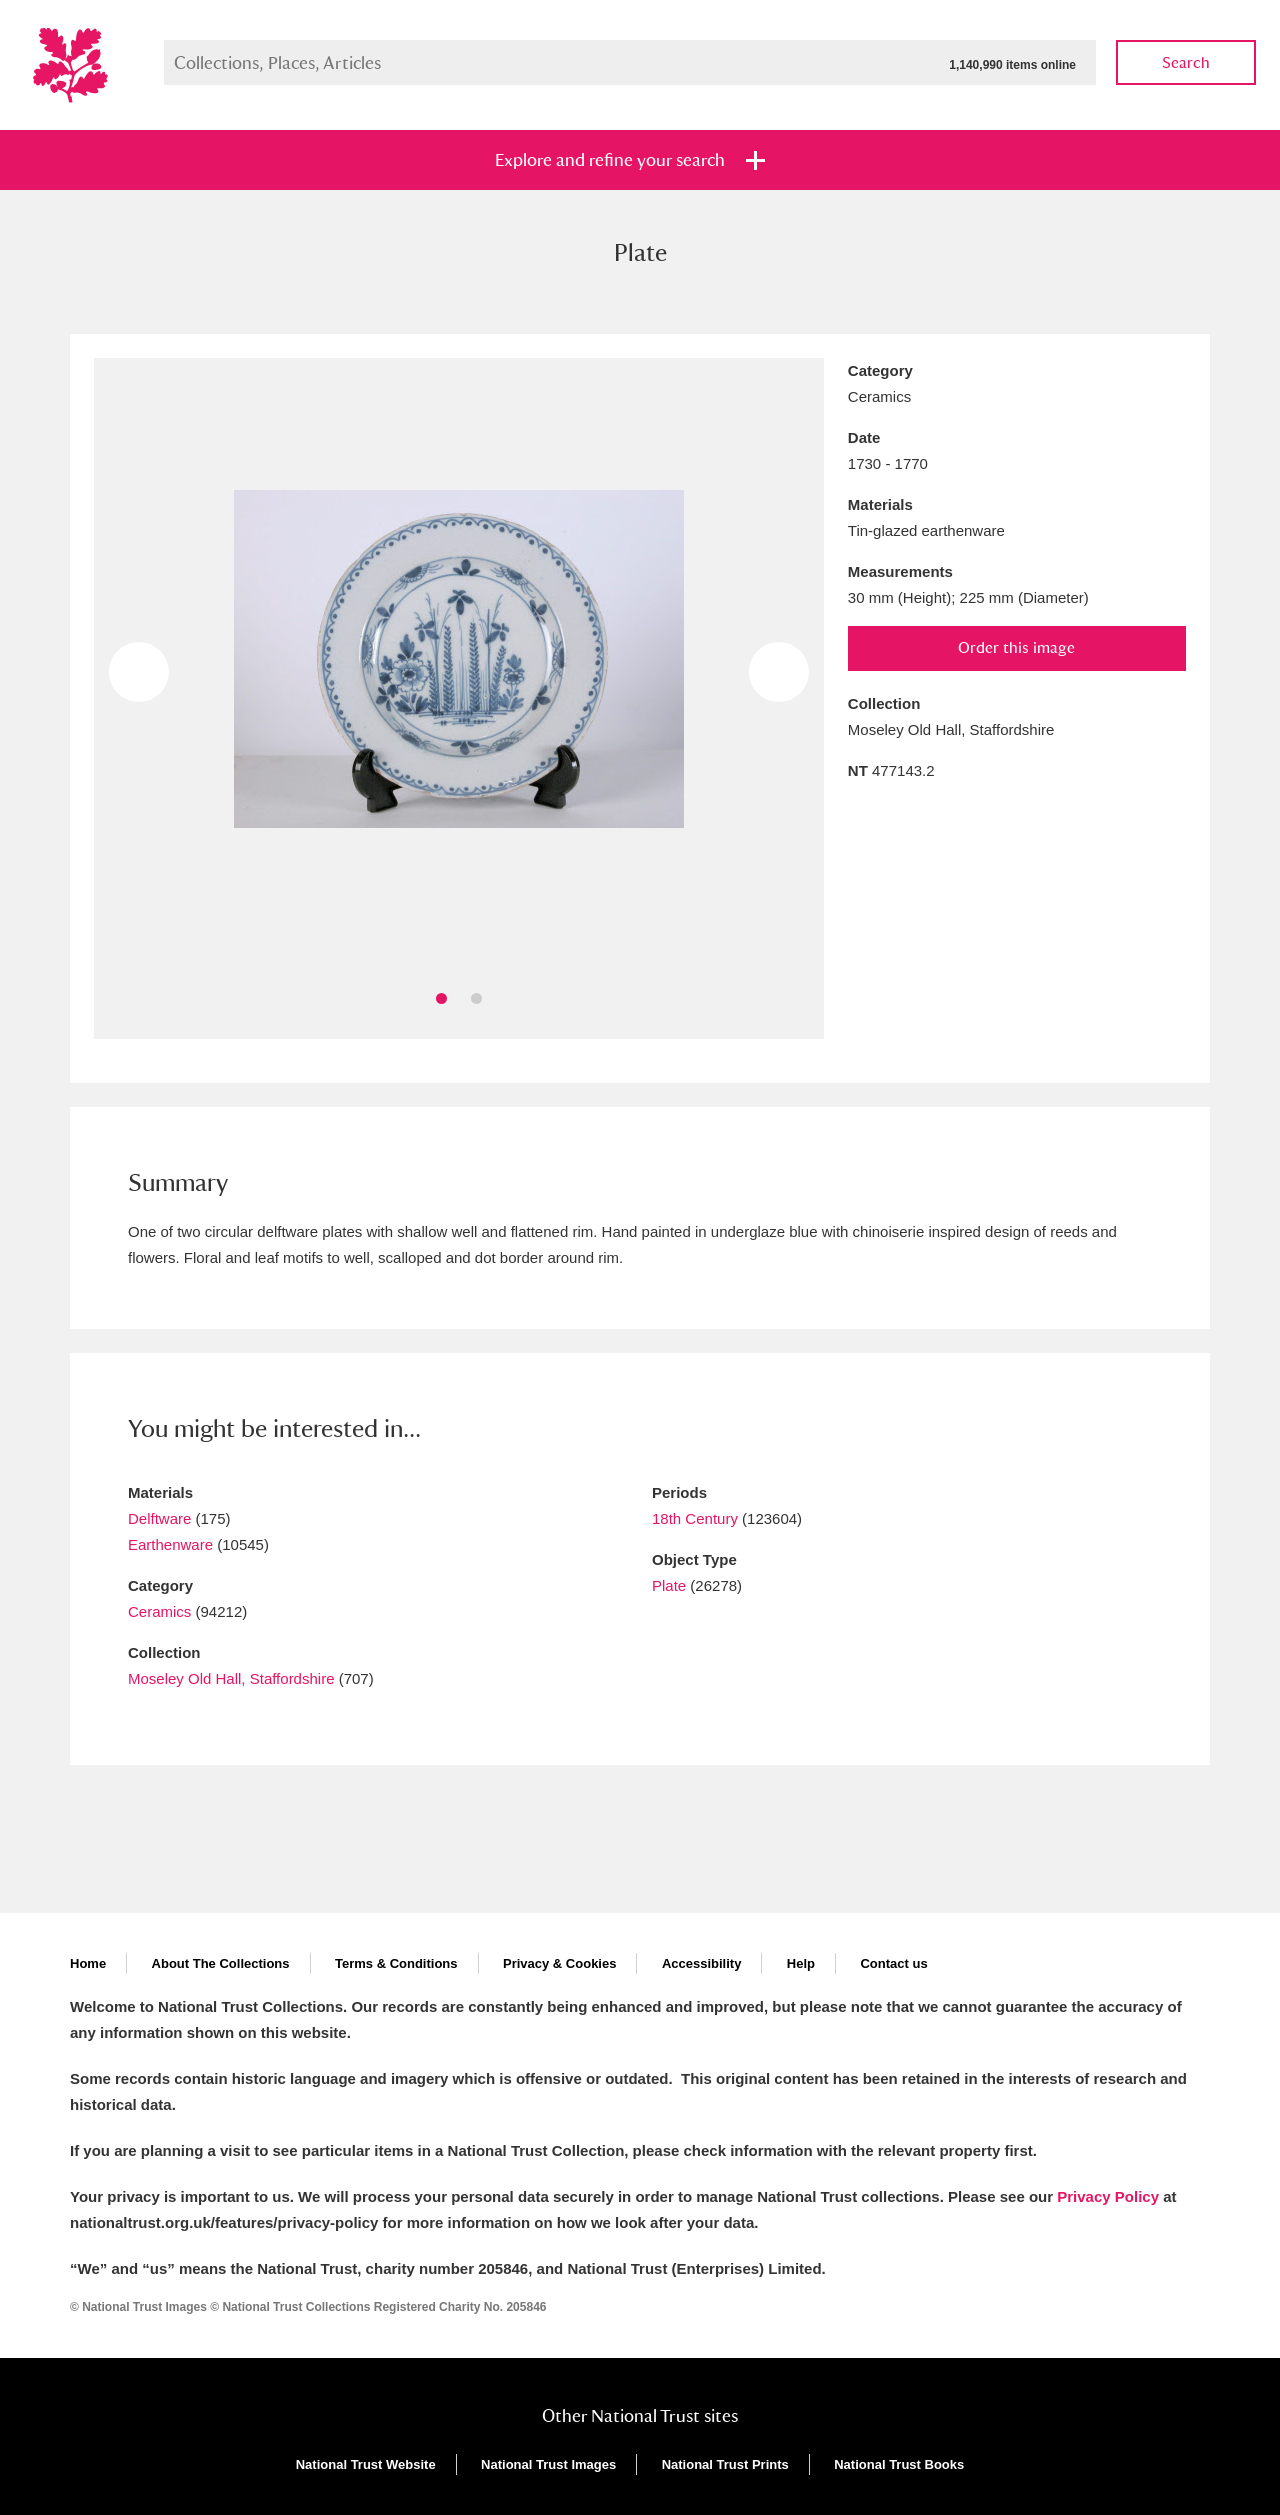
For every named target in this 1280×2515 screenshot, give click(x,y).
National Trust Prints (725, 2464)
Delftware (159, 1518)
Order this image (1016, 647)
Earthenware (170, 1544)
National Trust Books (899, 2464)
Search (1186, 62)
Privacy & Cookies (559, 1963)
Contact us (893, 1963)
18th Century (695, 1518)
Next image (779, 672)
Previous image (139, 672)
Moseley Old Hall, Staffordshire (231, 1678)
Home (88, 1963)
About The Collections (221, 1963)
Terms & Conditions (396, 1963)
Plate (669, 1585)
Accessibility (702, 1963)
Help (801, 1963)
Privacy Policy (1108, 2196)
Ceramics (159, 1611)
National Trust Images (548, 2464)
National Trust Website (366, 2464)
